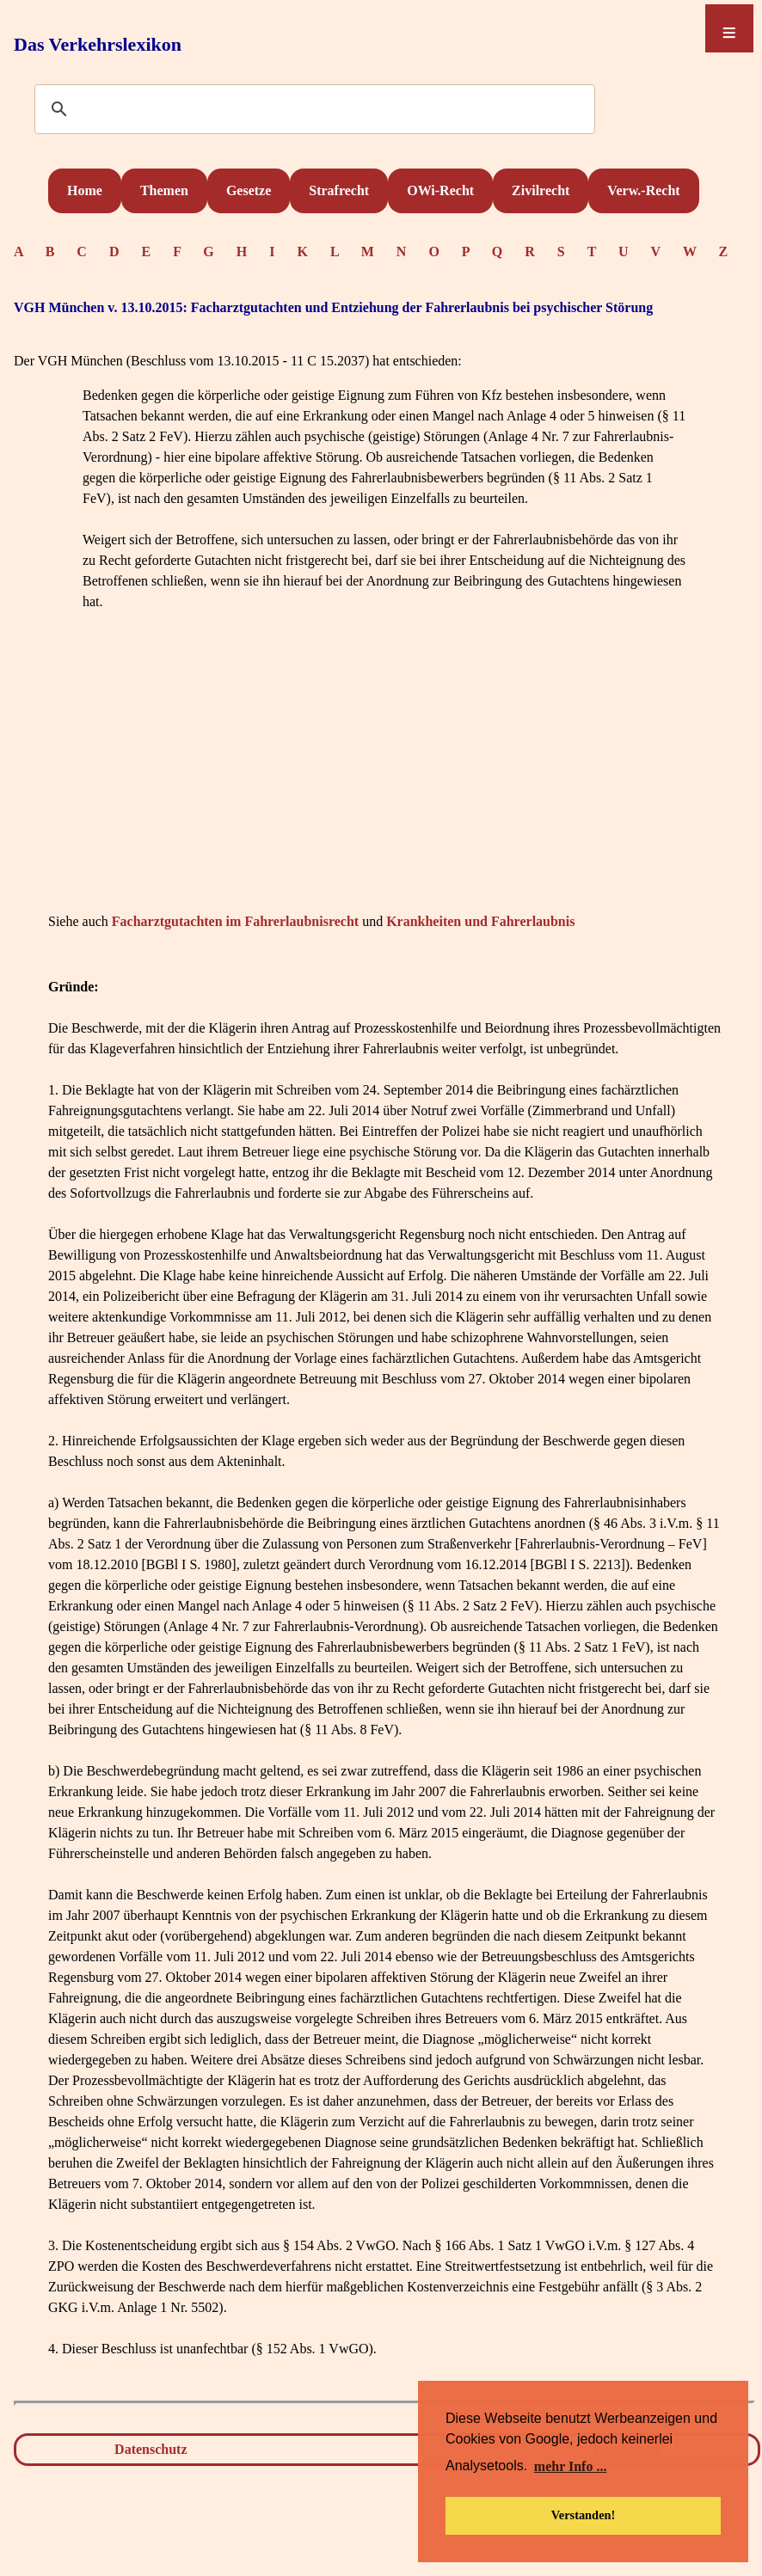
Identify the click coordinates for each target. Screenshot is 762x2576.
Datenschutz (150, 2449)
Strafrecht (339, 190)
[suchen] (312, 110)
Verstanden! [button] (583, 2515)
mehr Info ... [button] (570, 2466)
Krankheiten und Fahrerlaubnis (480, 921)
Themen (164, 190)
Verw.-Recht (643, 190)
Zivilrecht (540, 190)
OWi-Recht (440, 190)
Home (84, 190)
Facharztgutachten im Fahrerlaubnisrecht (235, 921)
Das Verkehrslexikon (97, 44)
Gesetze (248, 190)
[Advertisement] (384, 787)
